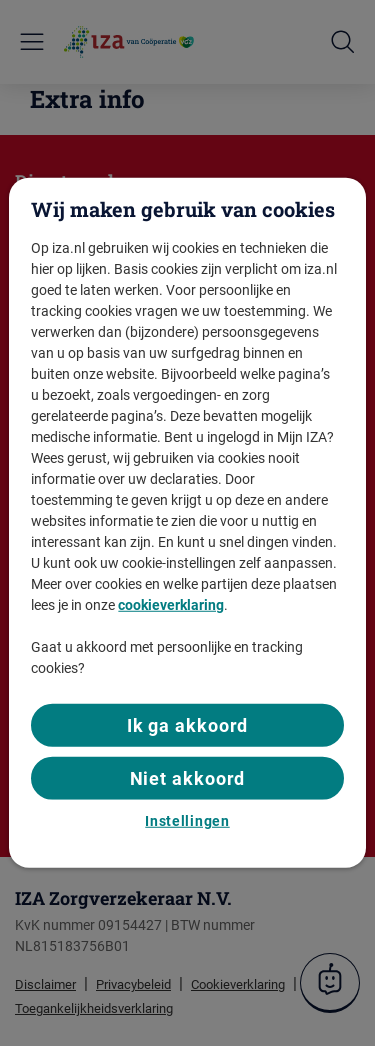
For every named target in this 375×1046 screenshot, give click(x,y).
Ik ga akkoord (188, 724)
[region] (187, 523)
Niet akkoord (188, 777)
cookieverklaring (171, 604)
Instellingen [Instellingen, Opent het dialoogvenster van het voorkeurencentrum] (187, 821)
